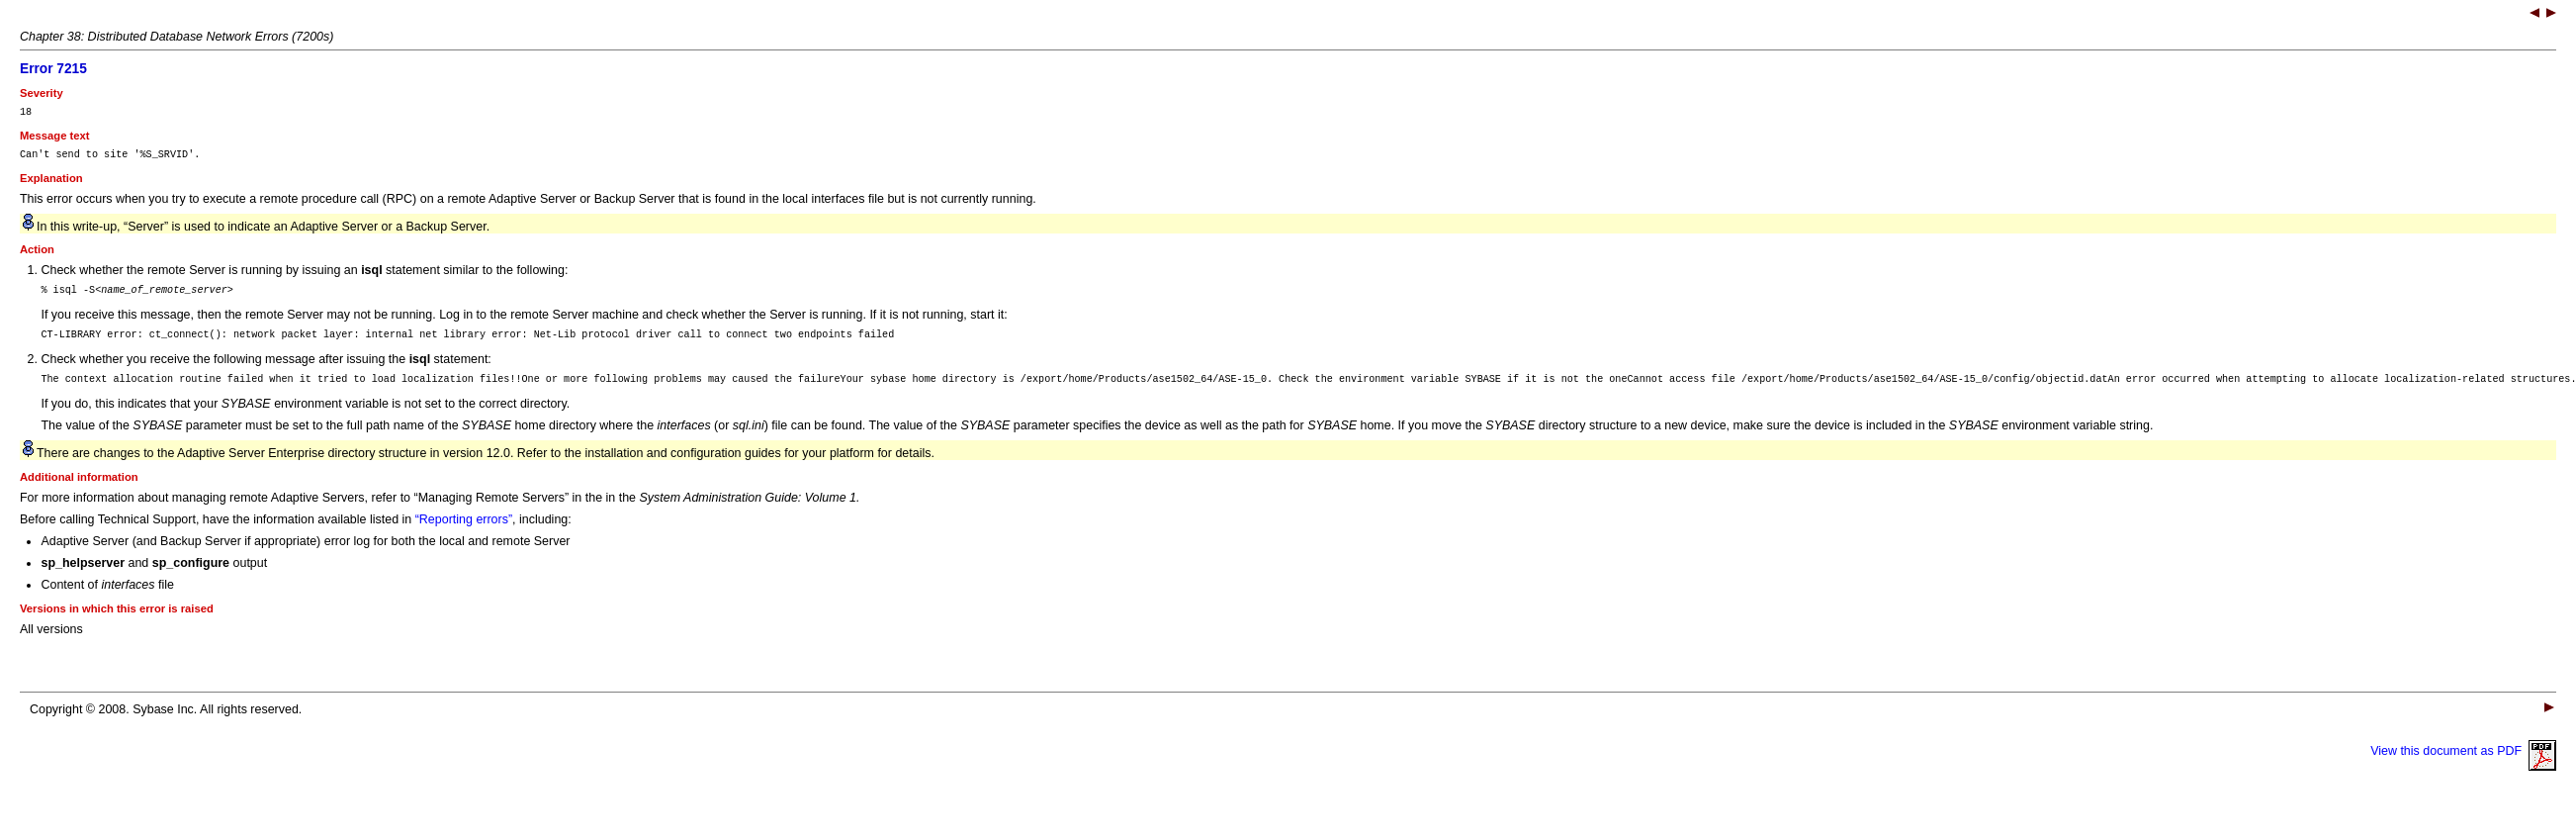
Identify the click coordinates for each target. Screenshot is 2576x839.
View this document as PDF (2463, 766)
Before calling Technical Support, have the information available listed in (217, 534)
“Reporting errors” (463, 534)
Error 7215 (53, 68)
